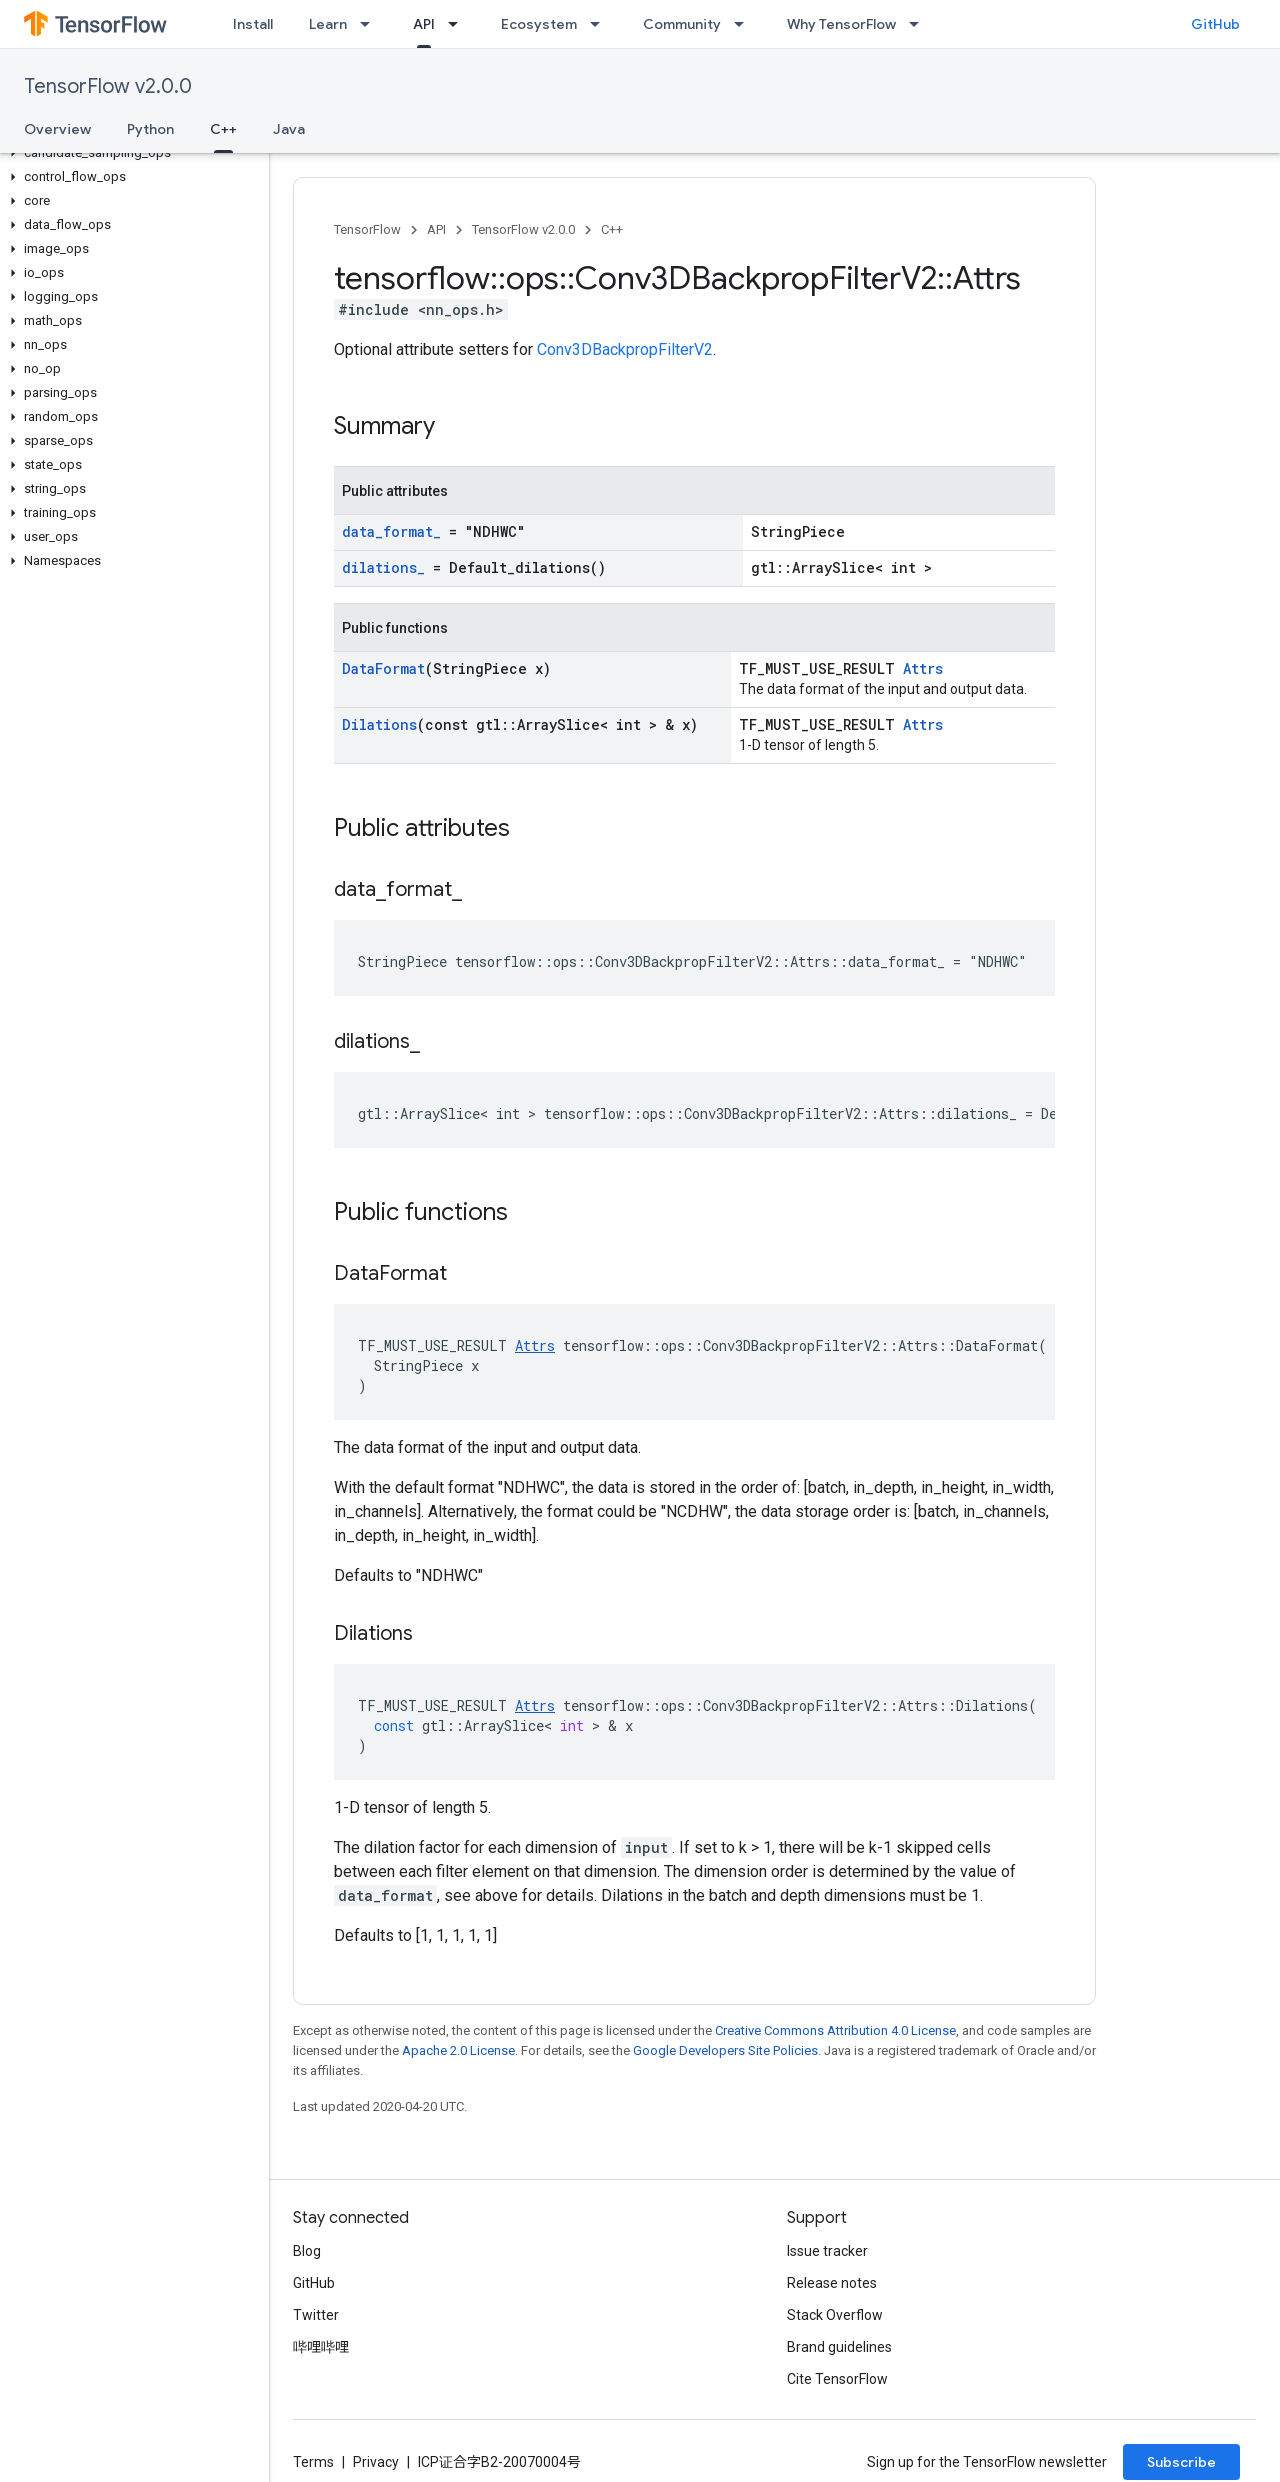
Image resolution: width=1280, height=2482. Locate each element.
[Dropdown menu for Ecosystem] (601, 24)
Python (150, 129)
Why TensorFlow (841, 24)
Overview (57, 129)
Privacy (376, 2462)
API (436, 229)
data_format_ (391, 531)
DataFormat (383, 668)
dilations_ (383, 567)
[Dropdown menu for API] (459, 24)
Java (289, 129)
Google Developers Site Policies (725, 2050)
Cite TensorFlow (837, 2379)
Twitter (316, 2315)
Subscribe (1181, 2462)
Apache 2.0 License (458, 2050)
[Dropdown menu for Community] (745, 24)
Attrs (923, 668)
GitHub (1215, 24)
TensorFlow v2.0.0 (108, 86)
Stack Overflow (835, 2315)
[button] (130, 153)
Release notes (832, 2283)
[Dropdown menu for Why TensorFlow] (920, 24)
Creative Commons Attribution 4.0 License (835, 2030)
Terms (313, 2462)
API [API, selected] (424, 24)
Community (682, 24)
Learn (328, 24)
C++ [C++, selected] (223, 129)
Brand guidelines (839, 2347)
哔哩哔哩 (321, 2347)
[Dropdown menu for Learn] (371, 24)
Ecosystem (539, 24)
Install (253, 24)
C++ (612, 229)
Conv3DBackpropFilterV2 (625, 349)
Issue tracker (827, 2251)
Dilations (379, 724)
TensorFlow (367, 229)
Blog (307, 2251)
